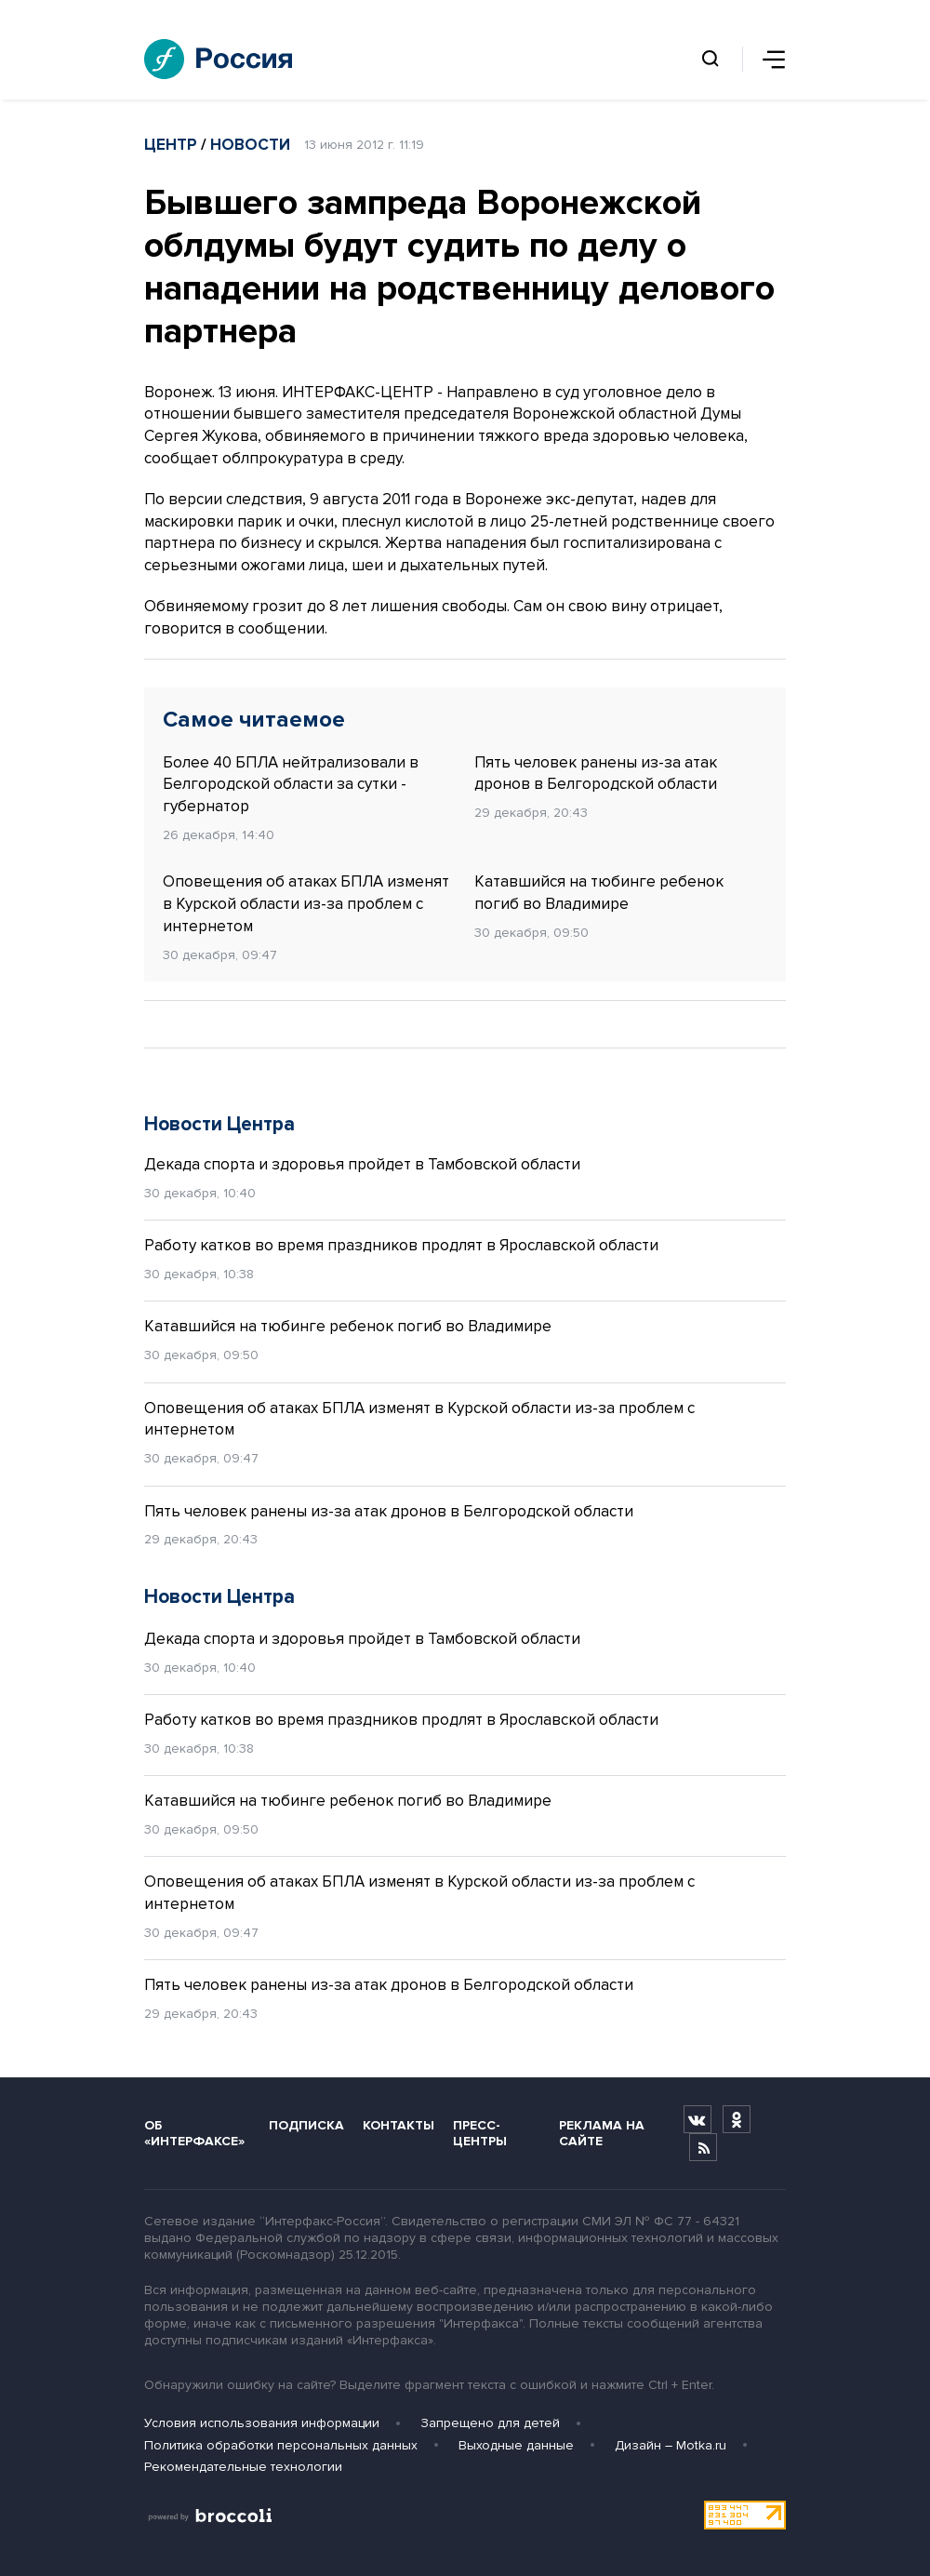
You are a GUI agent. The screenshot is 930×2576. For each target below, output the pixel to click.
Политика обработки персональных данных (281, 2445)
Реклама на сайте (601, 2133)
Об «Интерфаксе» (194, 2133)
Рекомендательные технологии (243, 2467)
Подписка (306, 2125)
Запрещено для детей (490, 2423)
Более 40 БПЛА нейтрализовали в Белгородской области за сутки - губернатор (290, 785)
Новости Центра (219, 1124)
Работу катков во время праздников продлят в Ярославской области (401, 1245)
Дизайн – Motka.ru (670, 2445)
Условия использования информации (261, 2423)
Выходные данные (516, 2445)
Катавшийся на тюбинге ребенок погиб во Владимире (599, 893)
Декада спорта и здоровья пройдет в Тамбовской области (362, 1164)
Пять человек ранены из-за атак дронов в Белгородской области (595, 773)
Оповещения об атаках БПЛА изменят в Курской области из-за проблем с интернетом (306, 904)
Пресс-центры (480, 2133)
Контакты (398, 2125)
